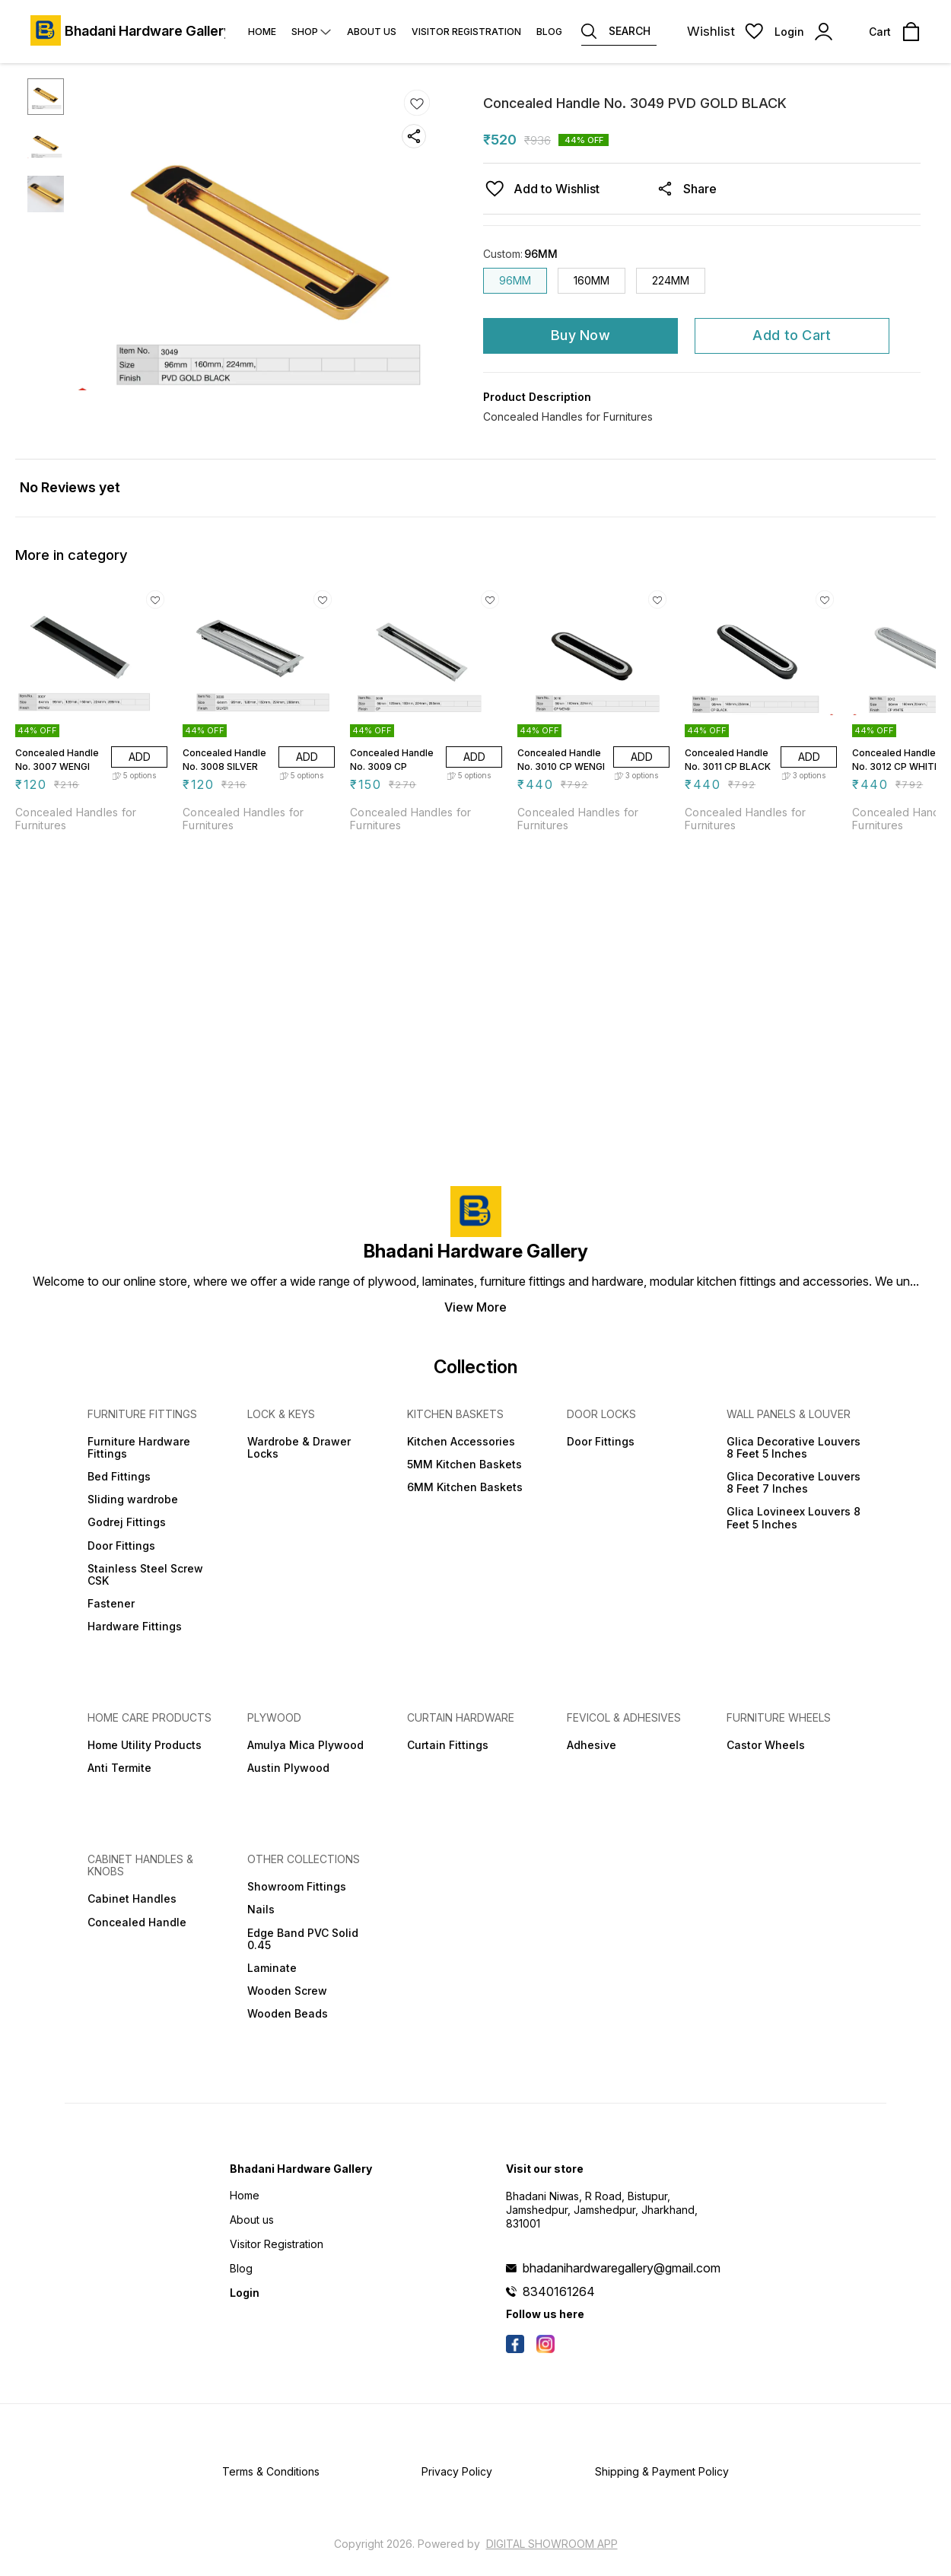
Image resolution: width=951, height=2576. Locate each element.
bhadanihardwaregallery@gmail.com (621, 2268)
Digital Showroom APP (552, 2543)
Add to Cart (791, 335)
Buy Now (580, 335)
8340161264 (559, 2291)
